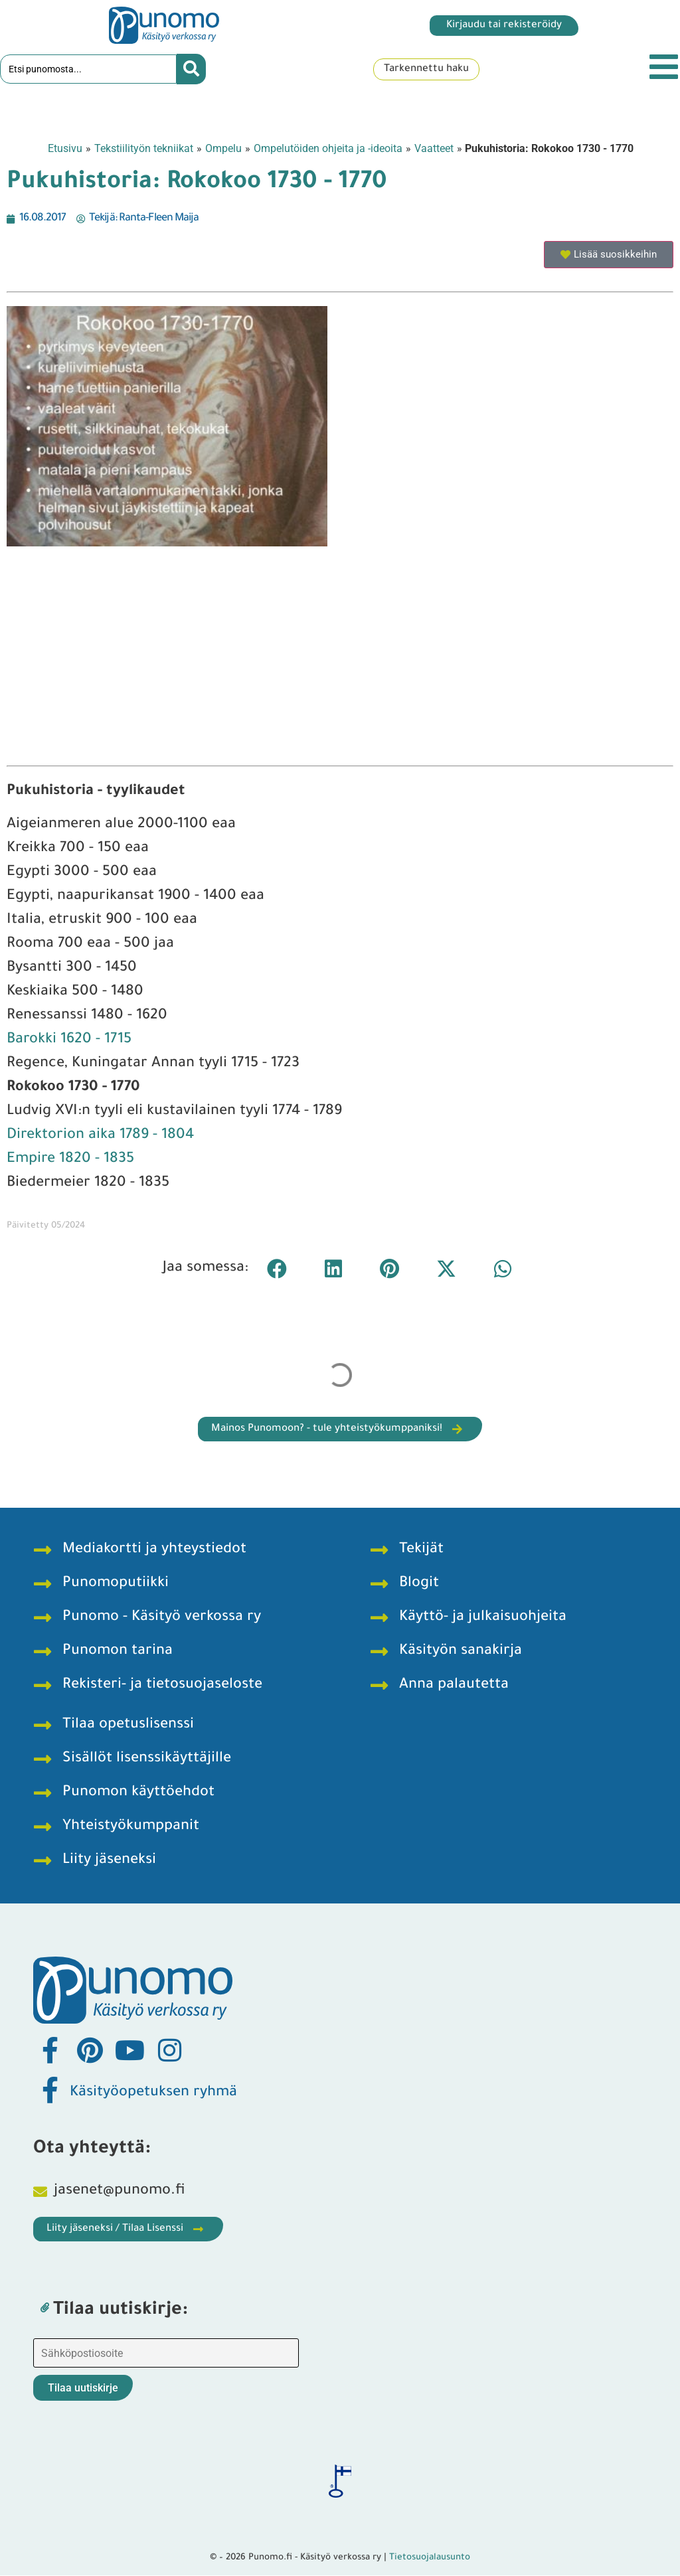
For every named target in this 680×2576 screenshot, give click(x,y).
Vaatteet (434, 149)
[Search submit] (191, 69)
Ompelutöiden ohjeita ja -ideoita (328, 149)
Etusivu (65, 149)
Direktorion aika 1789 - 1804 (100, 1137)
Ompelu (223, 149)
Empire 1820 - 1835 (70, 1160)
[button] (277, 1269)
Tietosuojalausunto (429, 2558)
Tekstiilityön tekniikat (143, 149)
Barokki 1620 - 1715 (69, 1041)
